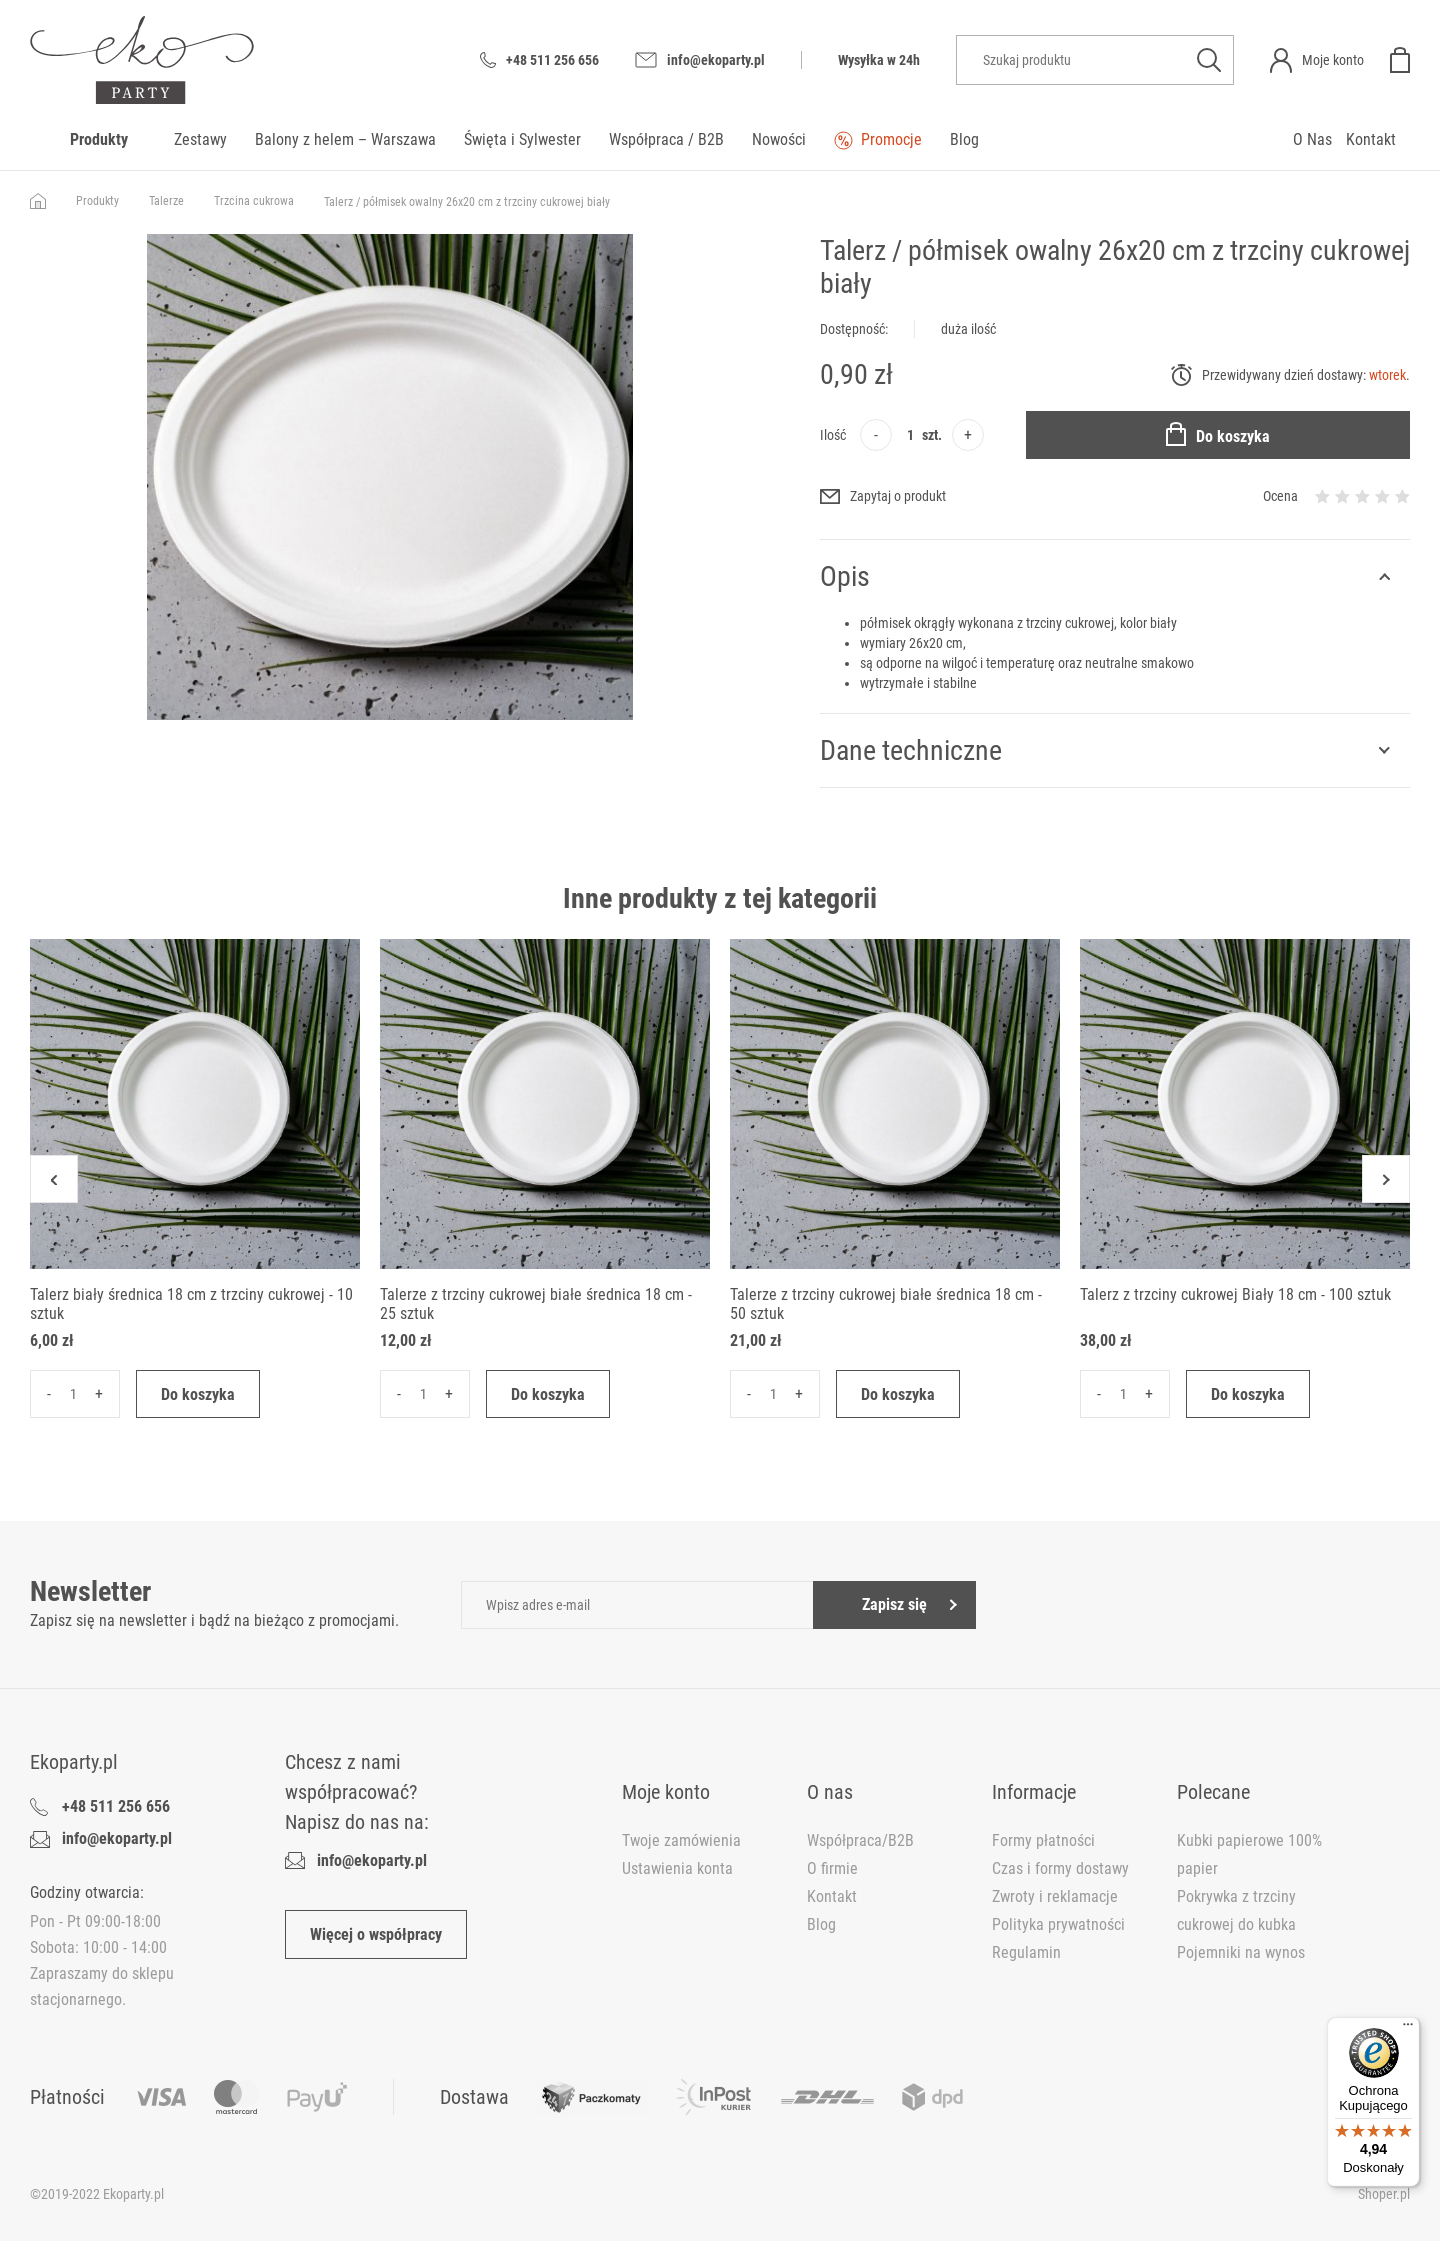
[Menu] (1408, 2029)
